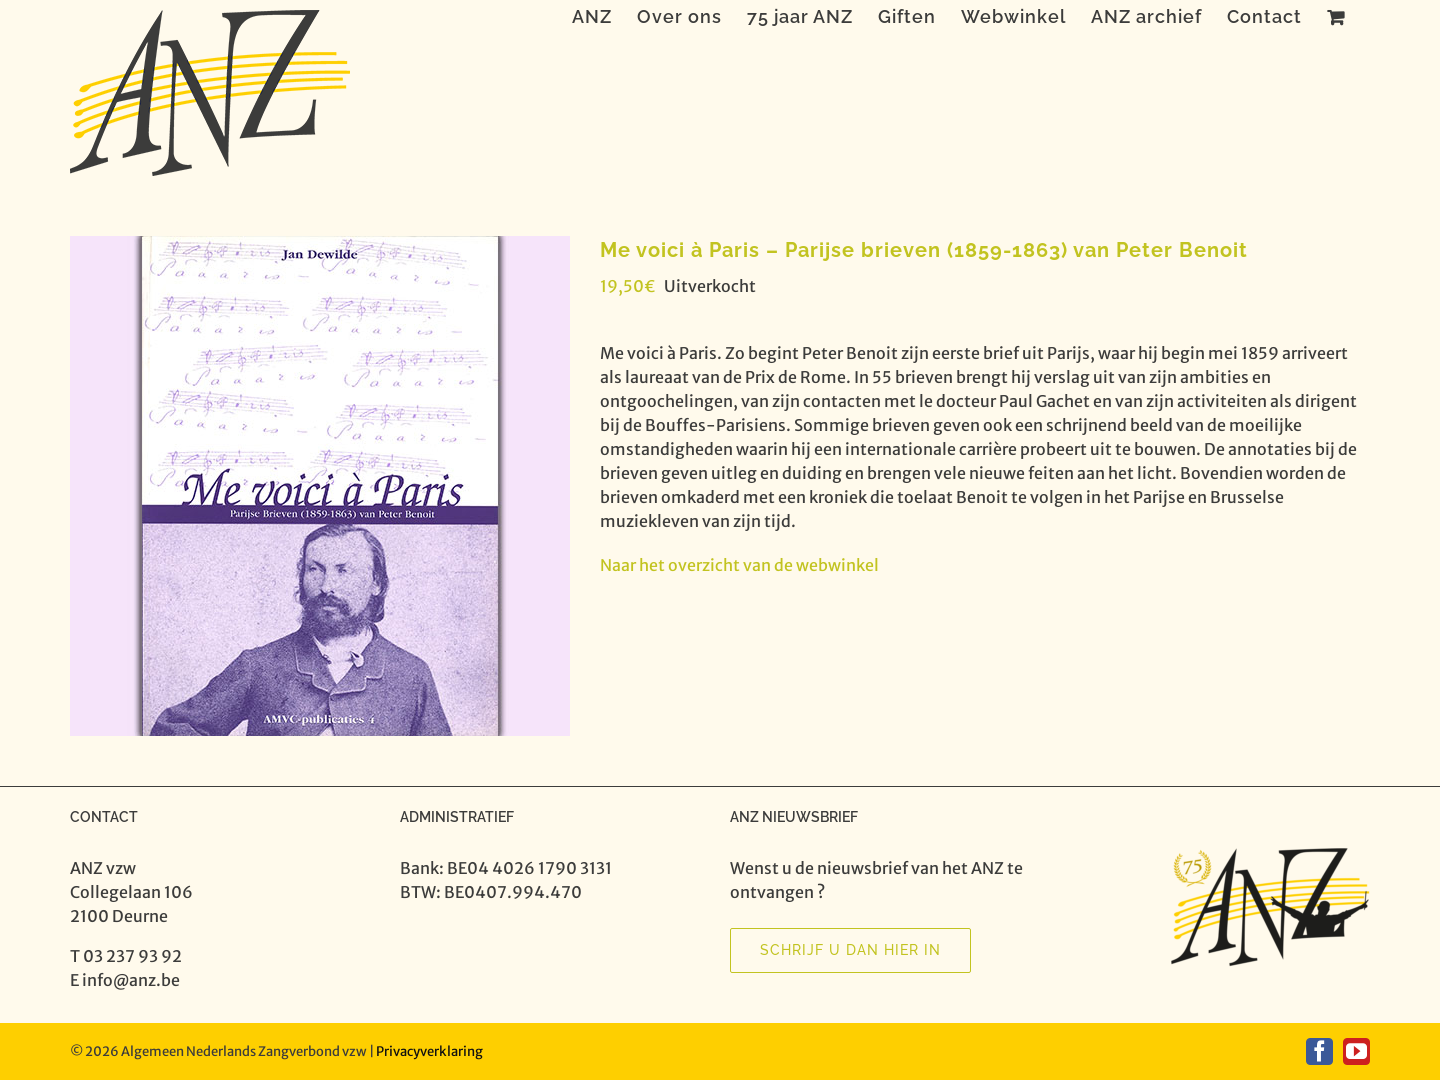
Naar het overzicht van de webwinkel (739, 565)
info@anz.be (131, 980)
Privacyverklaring (429, 1051)
